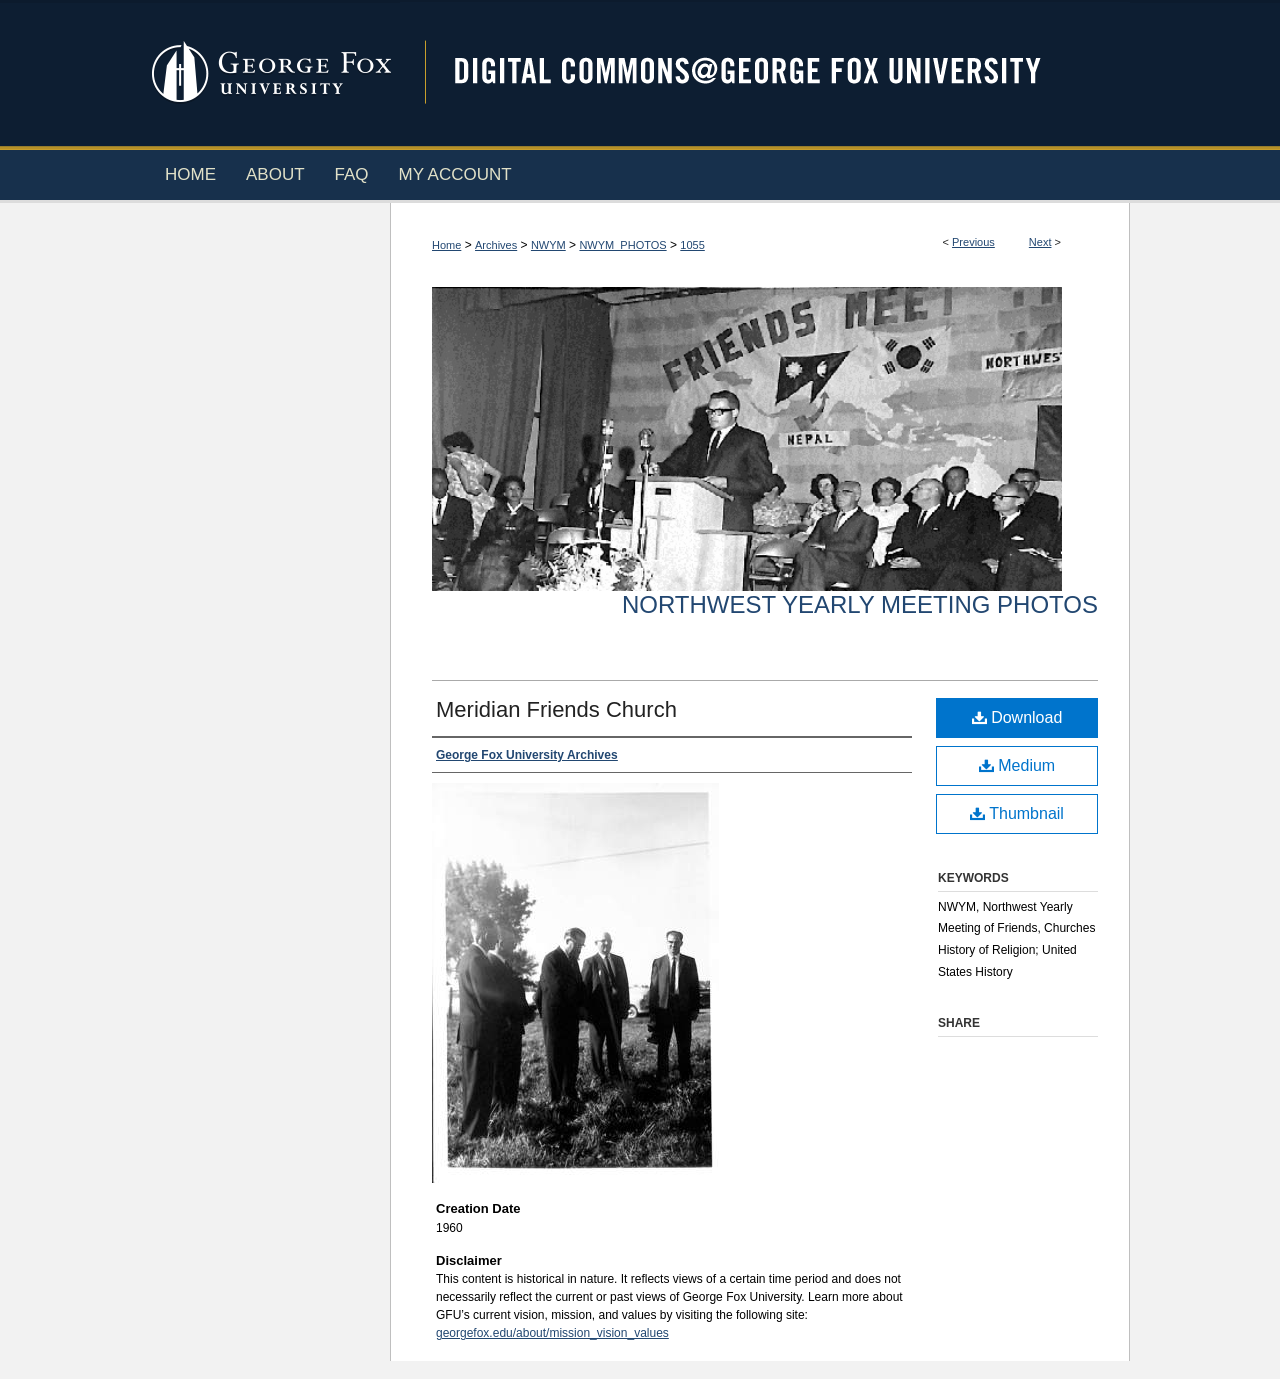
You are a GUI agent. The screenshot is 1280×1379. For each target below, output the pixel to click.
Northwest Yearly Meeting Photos (860, 604)
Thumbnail (1017, 813)
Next (1040, 242)
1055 (692, 245)
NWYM (548, 245)
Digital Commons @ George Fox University (765, 72)
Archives (496, 245)
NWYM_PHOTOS (622, 245)
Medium (1017, 765)
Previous (973, 242)
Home (446, 245)
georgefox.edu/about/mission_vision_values (552, 1333)
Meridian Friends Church (556, 709)
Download (1017, 717)
